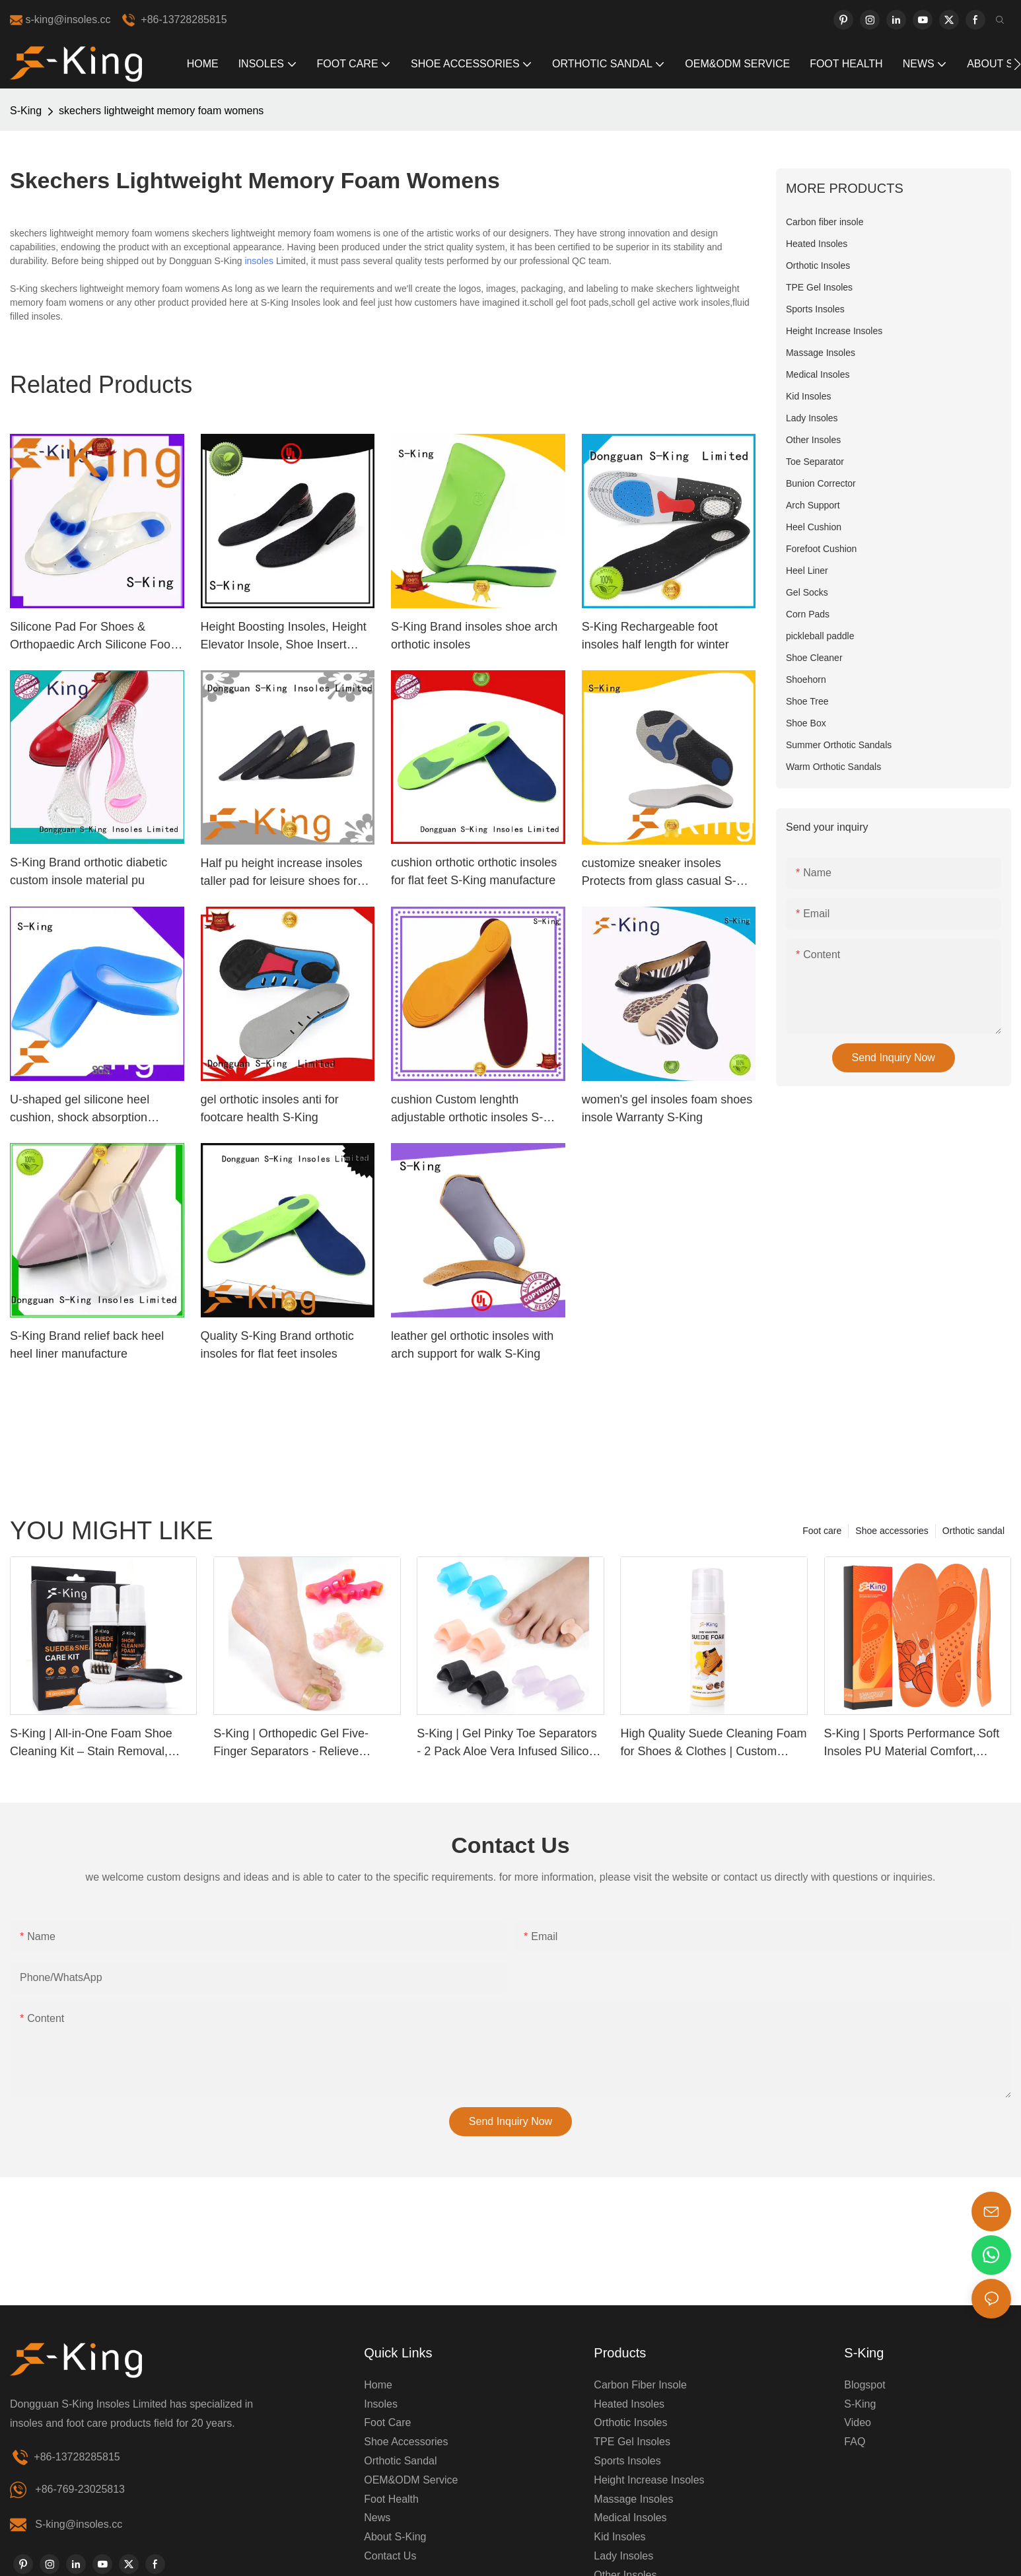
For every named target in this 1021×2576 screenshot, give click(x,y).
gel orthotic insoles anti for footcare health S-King (270, 1108)
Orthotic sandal (973, 1530)
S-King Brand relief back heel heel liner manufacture (87, 1344)
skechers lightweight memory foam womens (161, 110)
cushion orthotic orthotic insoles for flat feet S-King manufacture (474, 871)
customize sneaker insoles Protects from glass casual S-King (659, 873)
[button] (1017, 64)
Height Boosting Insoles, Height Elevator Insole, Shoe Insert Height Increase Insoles (284, 637)
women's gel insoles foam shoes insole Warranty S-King (667, 1108)
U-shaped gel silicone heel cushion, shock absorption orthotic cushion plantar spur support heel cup (84, 1110)
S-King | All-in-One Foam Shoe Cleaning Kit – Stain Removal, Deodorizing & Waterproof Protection (91, 1743)
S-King (26, 110)
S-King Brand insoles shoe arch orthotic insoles (474, 635)
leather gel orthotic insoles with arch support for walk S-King (472, 1344)
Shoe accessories (892, 1530)
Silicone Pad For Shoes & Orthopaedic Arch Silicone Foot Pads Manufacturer (92, 637)
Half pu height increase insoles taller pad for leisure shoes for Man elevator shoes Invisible (282, 873)
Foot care (821, 1530)
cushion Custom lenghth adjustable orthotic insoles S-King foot (467, 1110)
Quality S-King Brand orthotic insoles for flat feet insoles (277, 1344)
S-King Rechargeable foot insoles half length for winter (655, 635)
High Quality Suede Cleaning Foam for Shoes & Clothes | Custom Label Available (713, 1743)
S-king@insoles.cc (78, 2524)
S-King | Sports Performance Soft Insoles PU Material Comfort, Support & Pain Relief (912, 1743)
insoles (258, 261)
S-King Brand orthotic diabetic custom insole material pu (88, 871)
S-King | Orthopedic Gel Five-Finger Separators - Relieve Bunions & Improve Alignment (291, 1743)
